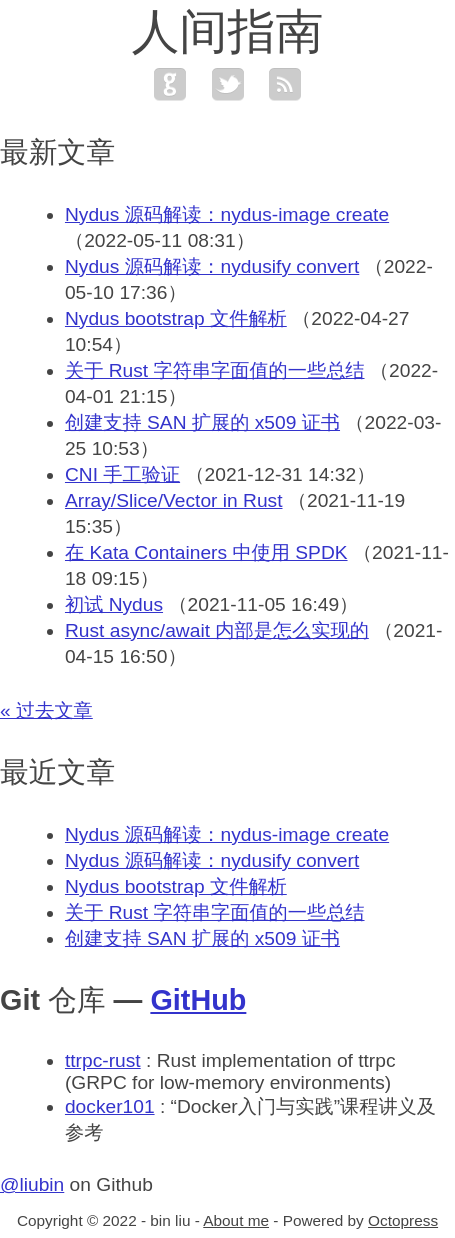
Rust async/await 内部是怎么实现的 (217, 630)
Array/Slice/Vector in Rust (174, 500)
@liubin (32, 1184)
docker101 (110, 1106)
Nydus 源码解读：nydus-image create (227, 214)
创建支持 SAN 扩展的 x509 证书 (202, 422)
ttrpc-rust (103, 1060)
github (170, 84)
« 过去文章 (46, 710)
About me (236, 1220)
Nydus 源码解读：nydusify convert (212, 266)
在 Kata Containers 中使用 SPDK (206, 552)
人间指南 (228, 31)
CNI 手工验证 (122, 474)
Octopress (403, 1220)
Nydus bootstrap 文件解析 (176, 318)
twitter (228, 84)
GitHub (198, 1000)
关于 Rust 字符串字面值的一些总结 (215, 370)
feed (285, 84)
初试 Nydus (114, 604)
